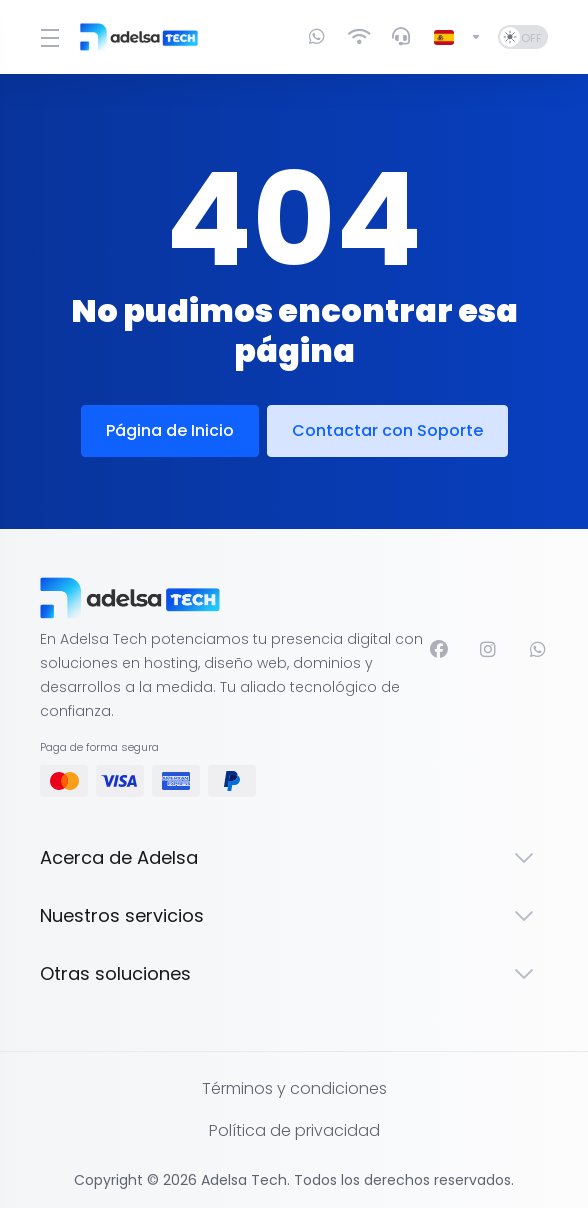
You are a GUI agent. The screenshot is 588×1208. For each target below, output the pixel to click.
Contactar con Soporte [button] (387, 430)
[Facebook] (439, 650)
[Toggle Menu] (48, 37)
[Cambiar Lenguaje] (458, 37)
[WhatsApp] (539, 650)
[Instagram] (489, 650)
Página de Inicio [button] (170, 430)
